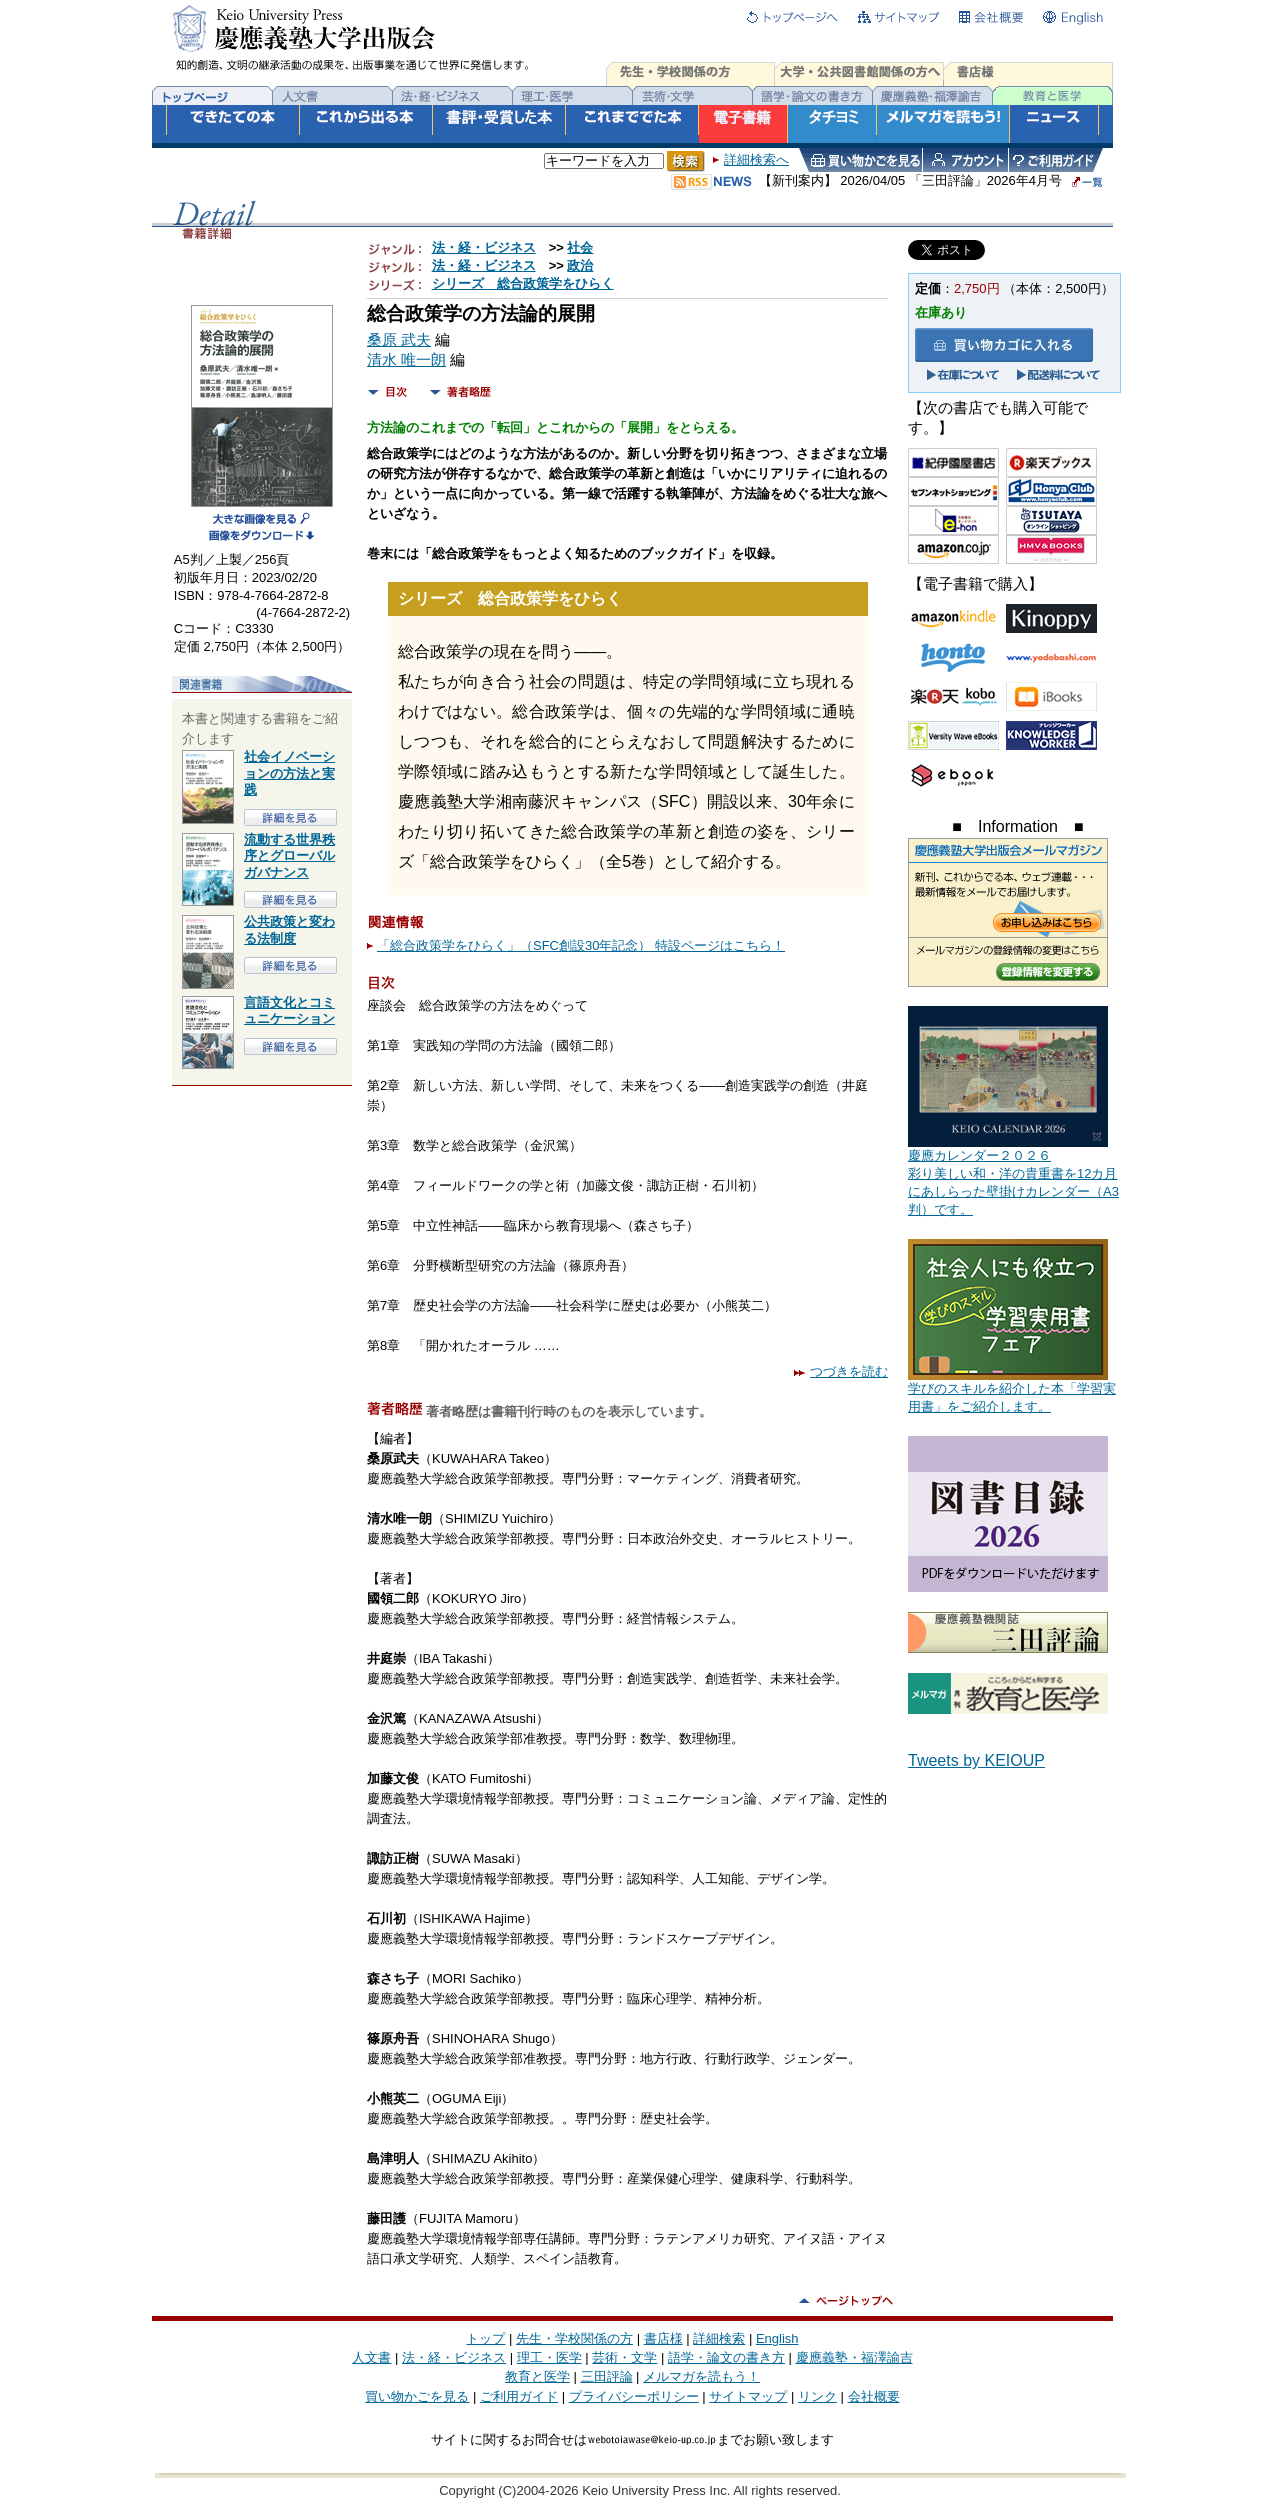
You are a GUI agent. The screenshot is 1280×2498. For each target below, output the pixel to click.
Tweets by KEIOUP (976, 1760)
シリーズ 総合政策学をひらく (523, 283)
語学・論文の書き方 (726, 2357)
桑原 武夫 (399, 340)
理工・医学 (549, 2357)
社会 (580, 247)
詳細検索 (719, 2338)
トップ (485, 2338)
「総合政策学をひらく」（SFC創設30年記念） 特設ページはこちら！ (581, 945)
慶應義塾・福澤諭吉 (854, 2357)
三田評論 (607, 2376)
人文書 (371, 2357)
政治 (580, 265)
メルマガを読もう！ (701, 2376)
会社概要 (874, 2396)
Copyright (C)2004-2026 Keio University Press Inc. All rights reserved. (640, 2490)
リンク (817, 2396)
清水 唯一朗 (406, 360)
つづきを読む (841, 1371)
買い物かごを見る (417, 2396)
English (777, 2338)
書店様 (663, 2338)
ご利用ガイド (519, 2396)
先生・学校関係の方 (574, 2338)
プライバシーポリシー (634, 2396)
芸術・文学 (624, 2357)
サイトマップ (748, 2396)
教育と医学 (537, 2376)
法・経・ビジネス (484, 247)
